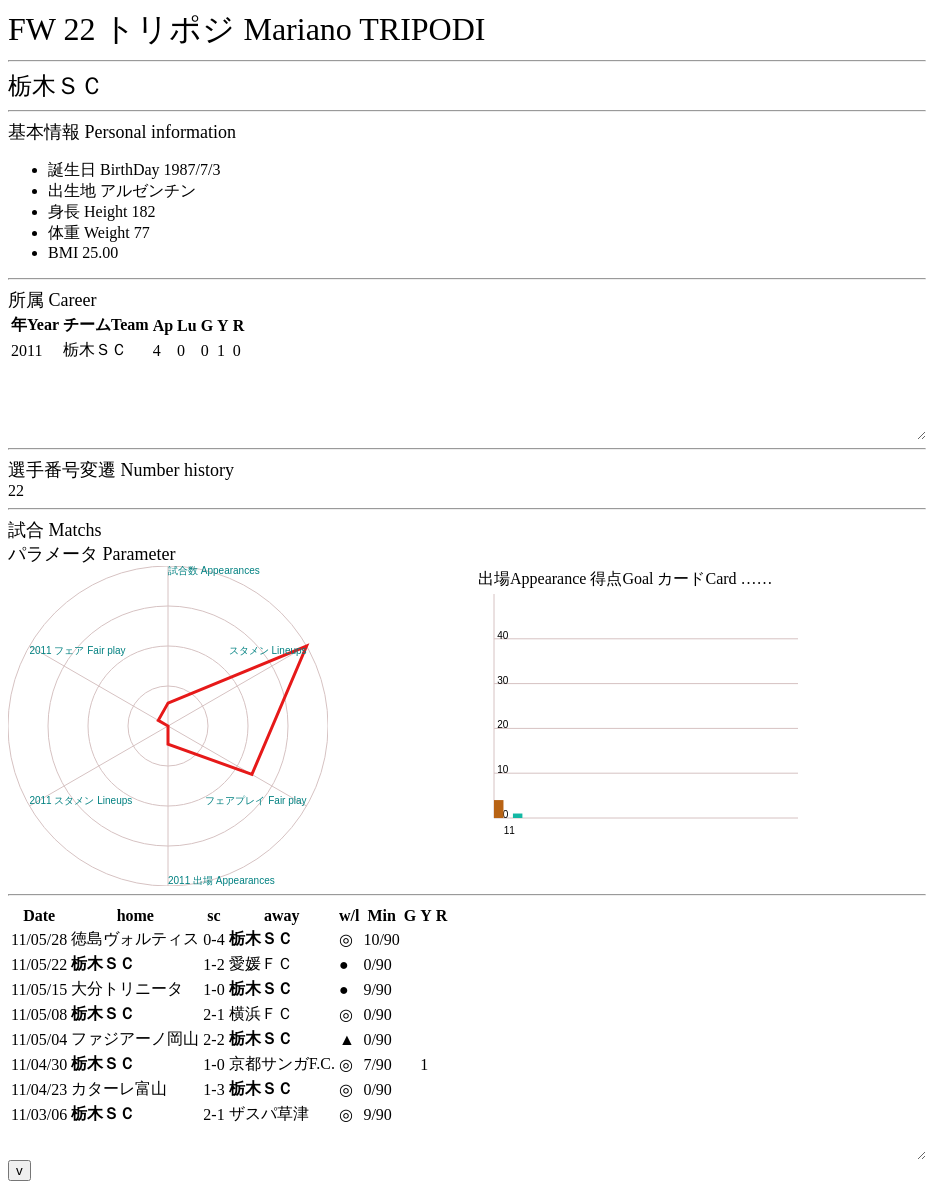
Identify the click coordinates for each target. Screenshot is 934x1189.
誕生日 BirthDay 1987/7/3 (134, 169)
